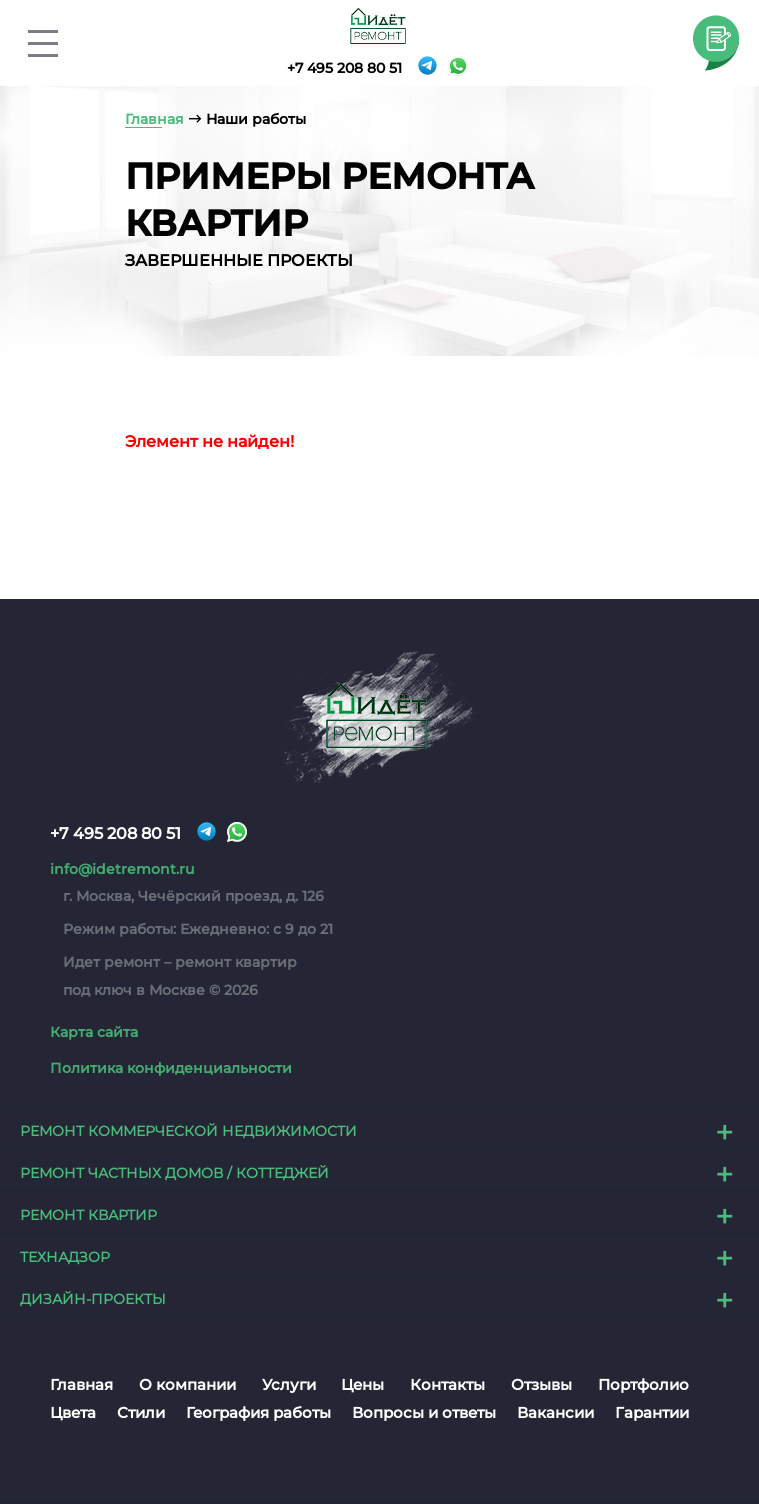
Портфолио (643, 1385)
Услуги (289, 1385)
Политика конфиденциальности (171, 1069)
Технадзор (65, 1258)
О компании (187, 1385)
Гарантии (652, 1413)
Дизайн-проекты (93, 1300)
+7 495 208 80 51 (344, 68)
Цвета (73, 1413)
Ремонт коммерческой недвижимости (188, 1132)
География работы (258, 1413)
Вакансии (555, 1413)
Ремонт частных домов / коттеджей (174, 1174)
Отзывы (541, 1385)
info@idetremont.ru (122, 869)
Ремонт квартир (88, 1216)
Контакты (447, 1385)
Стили (141, 1413)
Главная (81, 1385)
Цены (362, 1385)
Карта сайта (94, 1032)
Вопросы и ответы (424, 1413)
